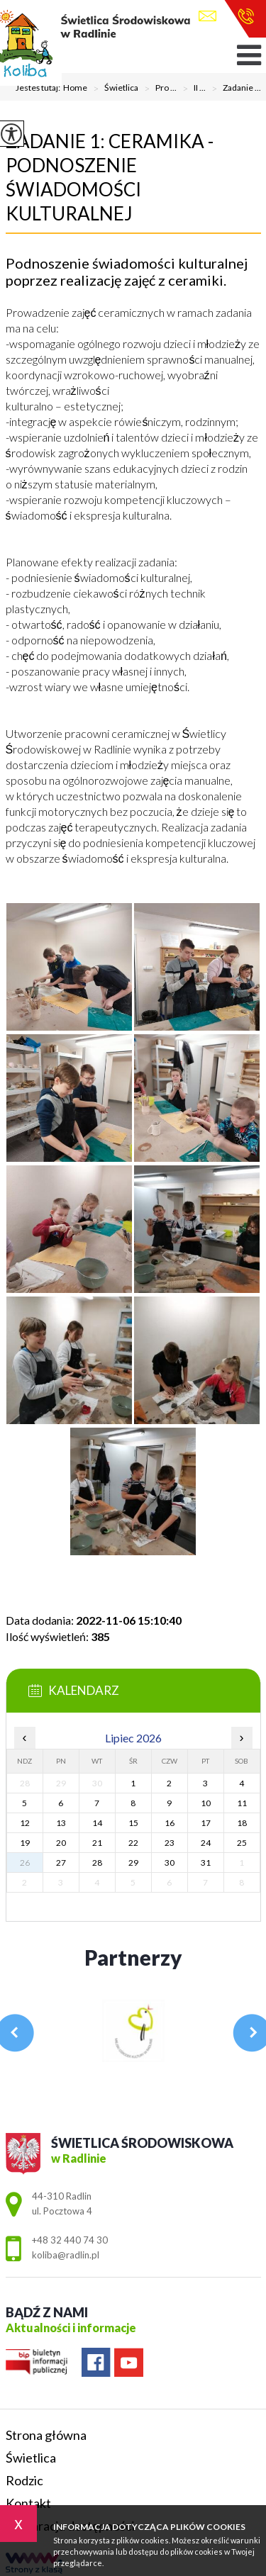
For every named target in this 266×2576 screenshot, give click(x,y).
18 (242, 1823)
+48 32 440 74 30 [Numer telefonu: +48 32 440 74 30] (70, 2240)
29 (133, 1862)
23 (169, 1842)
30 (169, 1862)
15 (133, 1823)
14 (97, 1823)
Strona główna (46, 2435)
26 (25, 1862)
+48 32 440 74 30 (246, 16)
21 (97, 1842)
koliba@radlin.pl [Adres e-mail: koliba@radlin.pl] (65, 2255)
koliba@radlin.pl (207, 16)
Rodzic (24, 2480)
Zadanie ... (233, 89)
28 (97, 1862)
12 (25, 1823)
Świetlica (112, 89)
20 (61, 1842)
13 (61, 1823)
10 (206, 1803)
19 (25, 1842)
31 (206, 1862)
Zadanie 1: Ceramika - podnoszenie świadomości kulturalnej (110, 177)
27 (61, 1862)
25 (242, 1842)
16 (169, 1823)
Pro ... (157, 89)
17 (206, 1823)
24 (206, 1842)
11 (242, 1803)
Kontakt (28, 2503)
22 (133, 1842)
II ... (191, 89)
